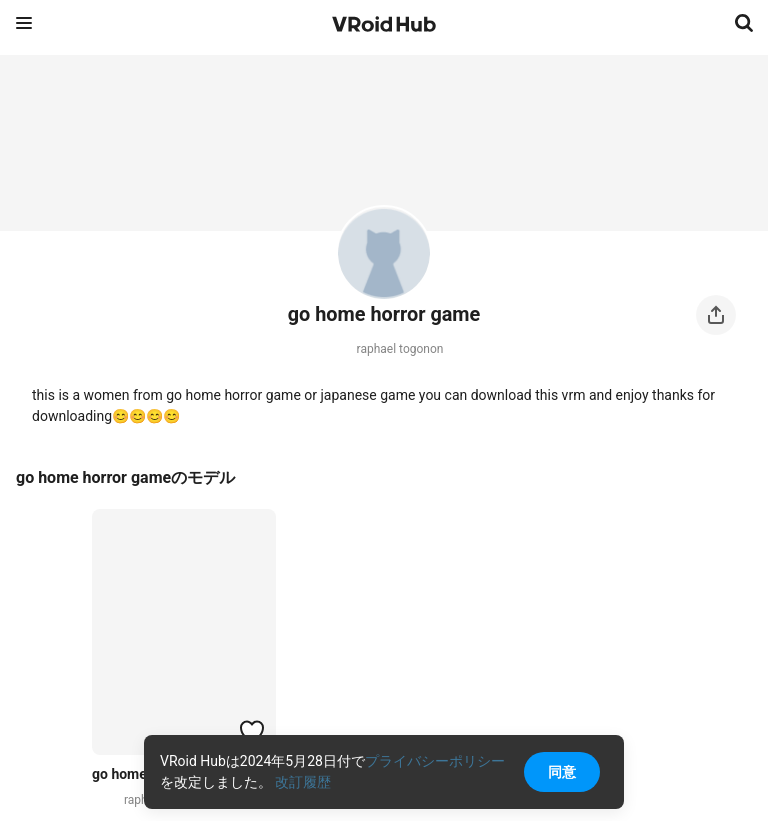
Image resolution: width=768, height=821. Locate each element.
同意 (562, 772)
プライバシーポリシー (435, 761)
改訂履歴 (303, 782)
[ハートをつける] (252, 731)
